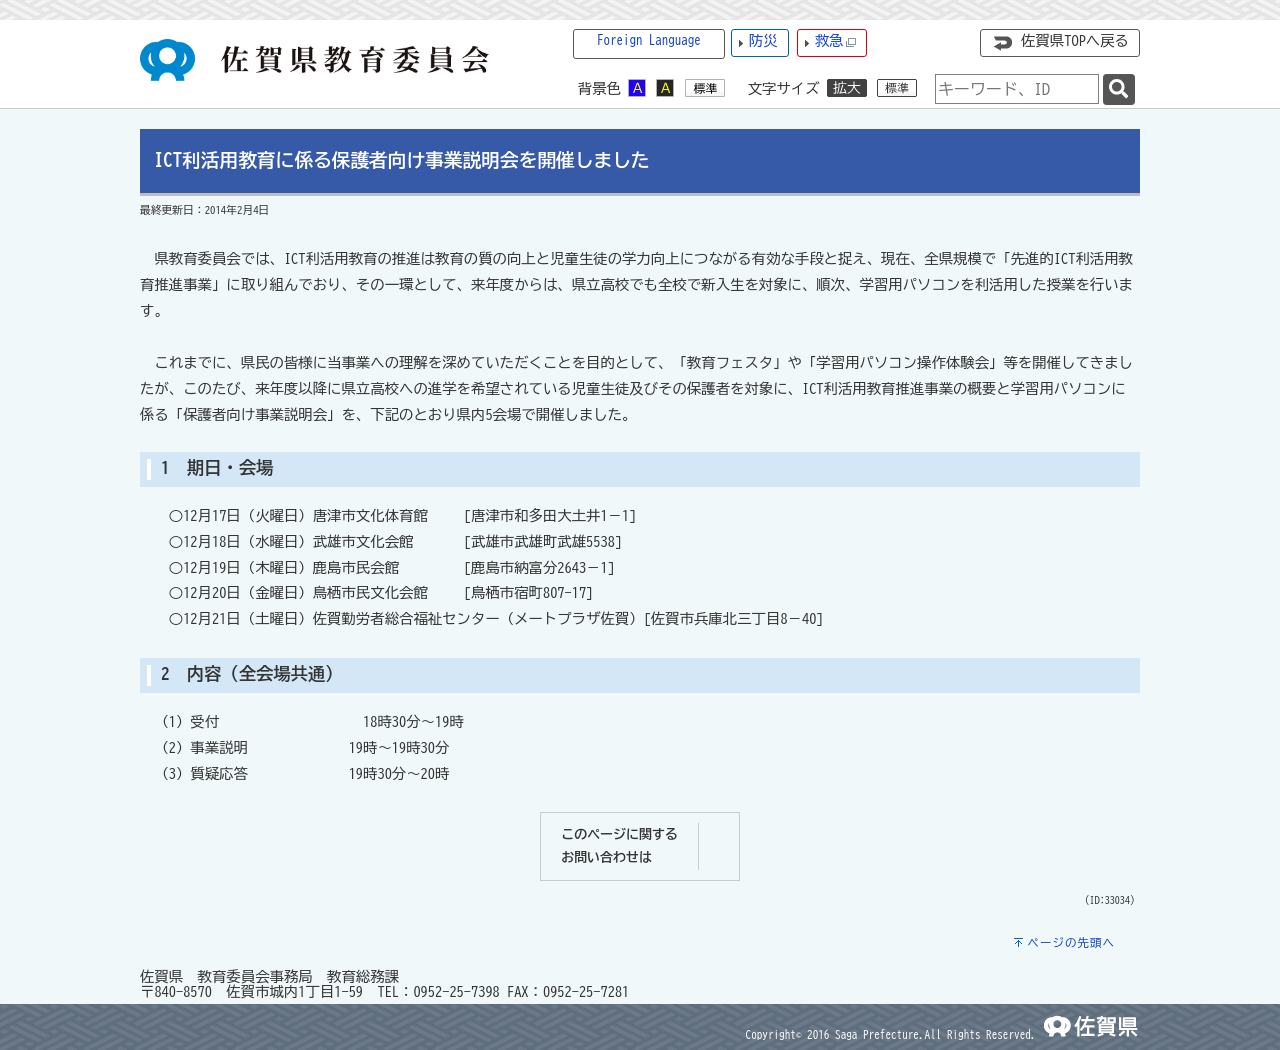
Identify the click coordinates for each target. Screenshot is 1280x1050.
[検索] (1119, 89)
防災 (763, 40)
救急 (836, 41)
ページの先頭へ (1071, 942)
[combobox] (1017, 89)
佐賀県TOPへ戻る (1075, 40)
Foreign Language (649, 40)
